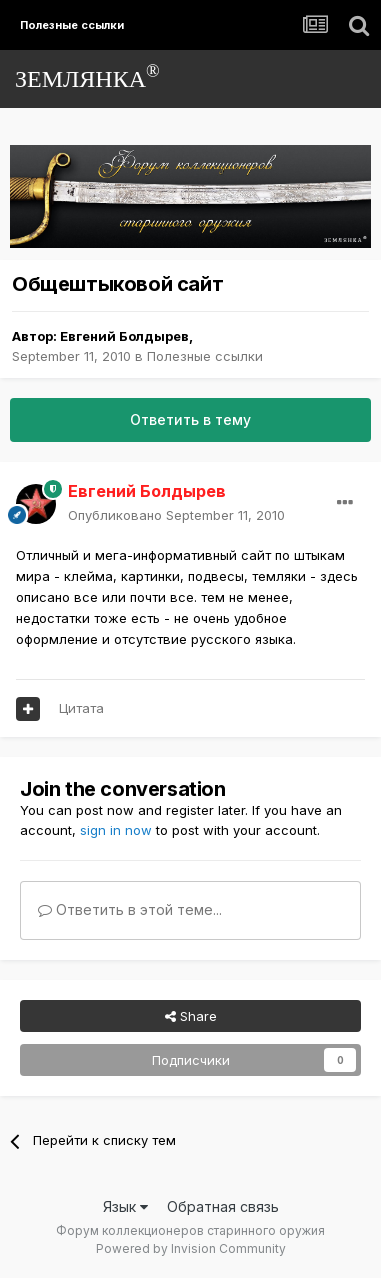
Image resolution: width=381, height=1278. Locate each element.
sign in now (116, 830)
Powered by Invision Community (191, 1248)
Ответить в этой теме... (130, 909)
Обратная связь (223, 1206)
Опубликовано (176, 515)
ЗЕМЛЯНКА (87, 76)
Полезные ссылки (205, 356)
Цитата (81, 708)
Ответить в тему (190, 419)
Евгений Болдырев (124, 336)
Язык (125, 1206)
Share (191, 1016)
